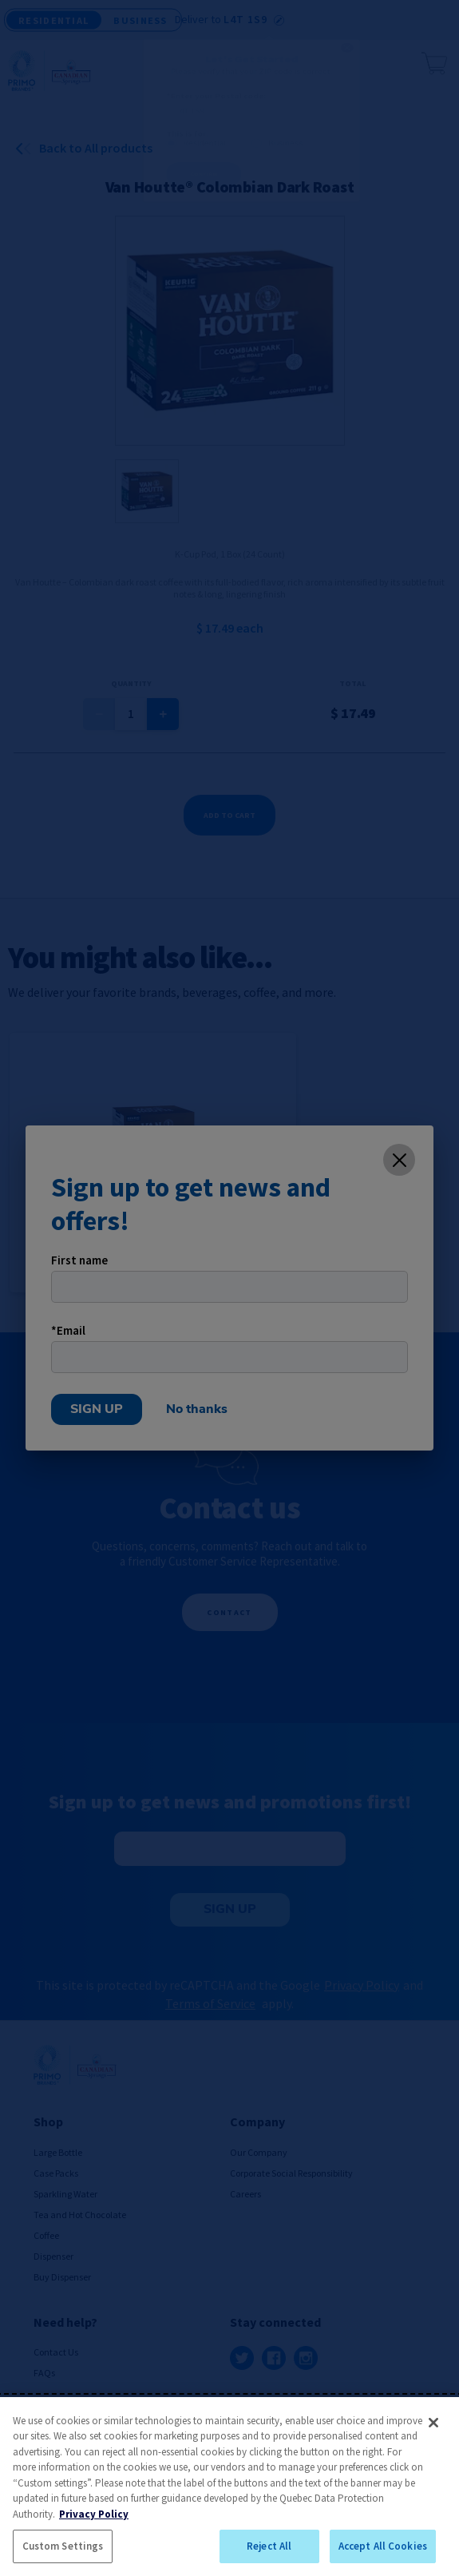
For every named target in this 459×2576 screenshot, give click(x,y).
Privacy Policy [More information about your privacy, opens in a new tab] (94, 2514)
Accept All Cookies (382, 2546)
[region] (229, 2486)
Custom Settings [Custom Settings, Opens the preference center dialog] (63, 2546)
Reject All (269, 2546)
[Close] (433, 2422)
